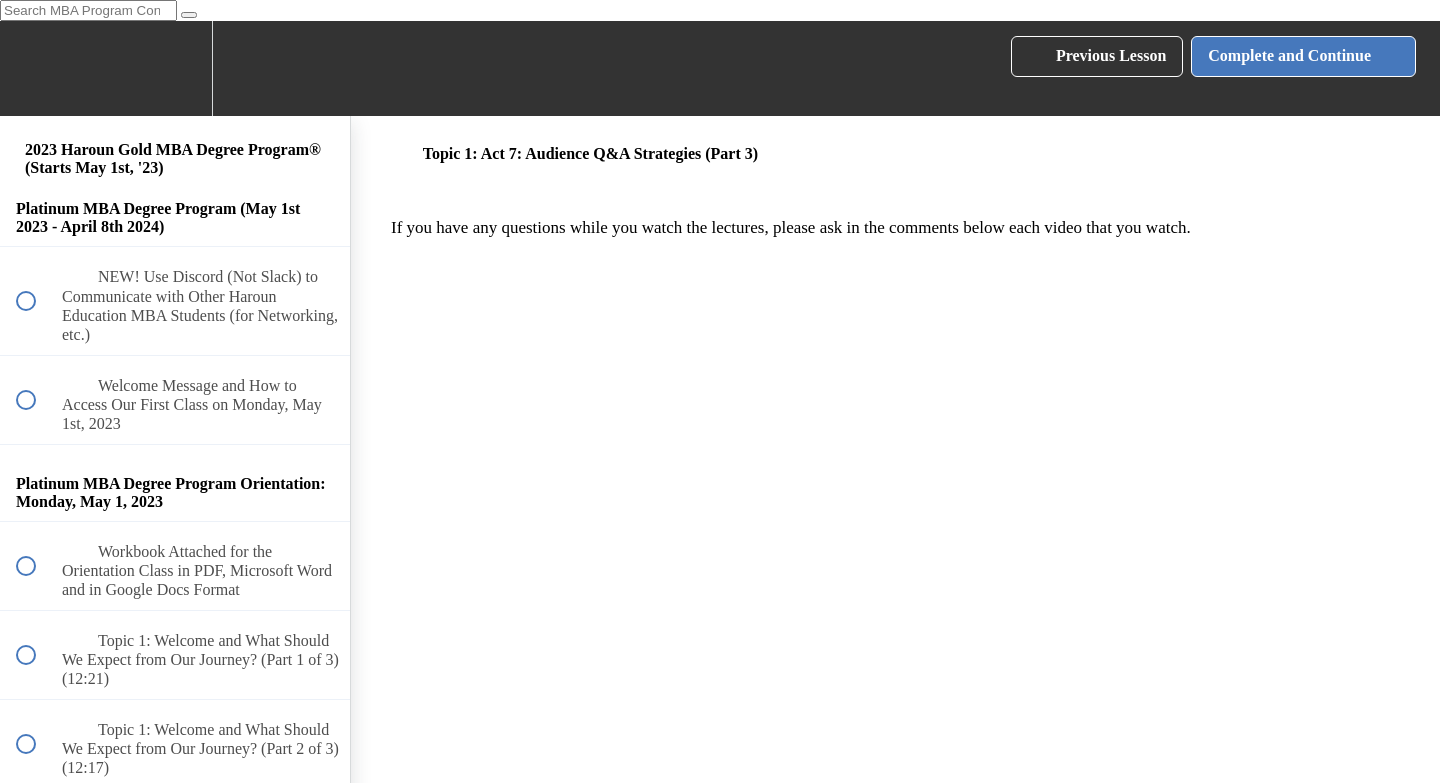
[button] (37, 68)
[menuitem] (175, 68)
